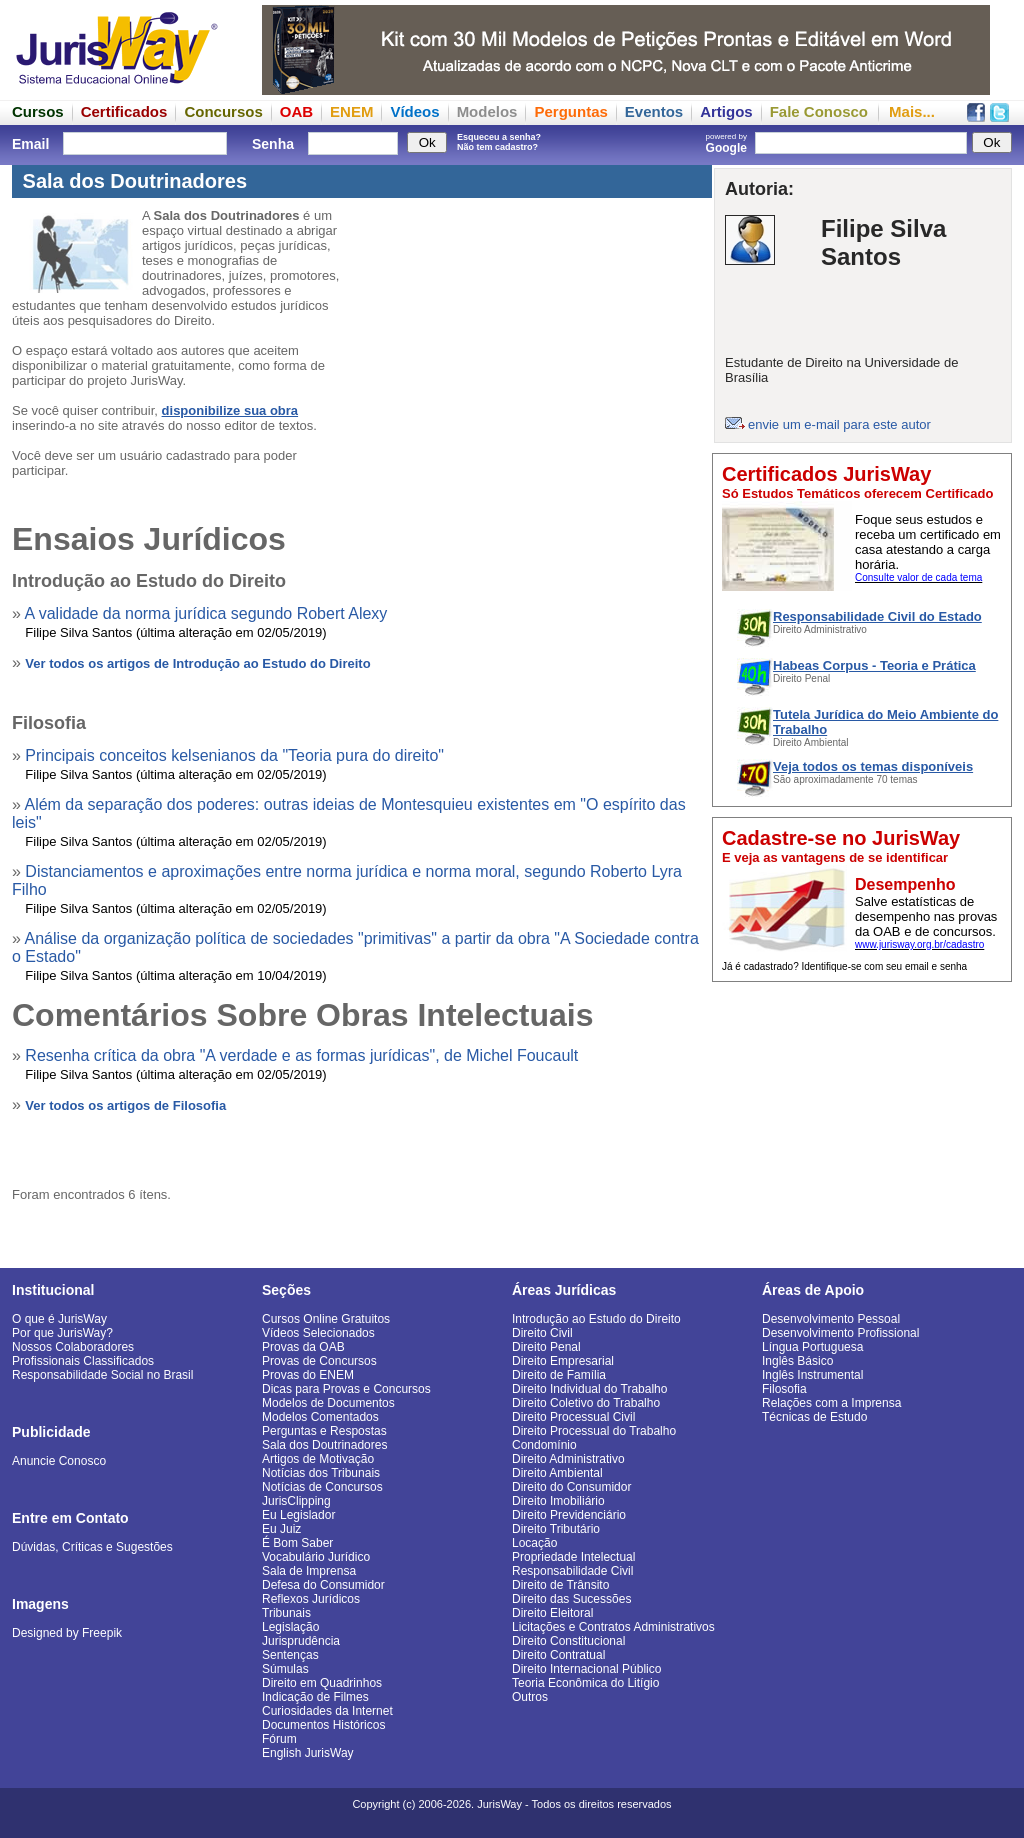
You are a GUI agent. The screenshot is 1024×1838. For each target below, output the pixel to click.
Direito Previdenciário (569, 1515)
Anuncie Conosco (59, 1461)
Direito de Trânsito (560, 1585)
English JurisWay (308, 1753)
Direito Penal (546, 1347)
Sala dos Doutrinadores (324, 1445)
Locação (534, 1543)
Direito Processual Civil (573, 1417)
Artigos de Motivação (318, 1459)
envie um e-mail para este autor (839, 424)
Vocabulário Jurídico (316, 1557)
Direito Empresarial (563, 1361)
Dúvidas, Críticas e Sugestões (92, 1547)
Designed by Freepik (67, 1633)
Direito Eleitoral (552, 1613)
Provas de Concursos (319, 1361)
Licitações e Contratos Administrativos (613, 1627)
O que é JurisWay (59, 1319)
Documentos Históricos (323, 1725)
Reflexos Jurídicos (311, 1599)
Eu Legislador (298, 1515)
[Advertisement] (862, 1117)
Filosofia (784, 1389)
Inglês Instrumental (812, 1375)
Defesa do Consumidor (323, 1585)
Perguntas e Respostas (324, 1431)
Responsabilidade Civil (572, 1571)
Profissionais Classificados (83, 1361)
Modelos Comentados (320, 1417)
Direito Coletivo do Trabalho (586, 1403)
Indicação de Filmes (315, 1697)
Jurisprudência (301, 1641)
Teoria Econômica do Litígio (585, 1683)
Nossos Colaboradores (73, 1347)
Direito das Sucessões (571, 1599)
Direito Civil (542, 1333)
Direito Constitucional (568, 1641)
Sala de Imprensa (309, 1571)
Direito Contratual (558, 1655)
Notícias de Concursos (322, 1487)
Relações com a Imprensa (831, 1403)
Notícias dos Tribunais (321, 1473)
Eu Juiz (281, 1529)
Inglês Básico (797, 1361)
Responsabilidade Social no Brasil (102, 1375)
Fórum (279, 1739)
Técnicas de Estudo (814, 1417)
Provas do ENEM (308, 1375)
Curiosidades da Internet (327, 1711)
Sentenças (290, 1655)
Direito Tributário (556, 1529)
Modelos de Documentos (328, 1403)
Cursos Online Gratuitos (326, 1319)
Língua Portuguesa (812, 1347)
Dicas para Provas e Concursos (346, 1389)
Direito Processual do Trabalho (594, 1431)
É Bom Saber (297, 1543)
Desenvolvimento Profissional (840, 1333)
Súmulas (285, 1669)
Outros (530, 1697)
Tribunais (286, 1613)
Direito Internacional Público (586, 1669)
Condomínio (544, 1445)
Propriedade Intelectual (573, 1557)
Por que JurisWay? (62, 1333)
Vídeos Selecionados (318, 1333)
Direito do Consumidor (571, 1487)
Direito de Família (559, 1375)
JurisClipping (296, 1501)
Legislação (290, 1627)
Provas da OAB (303, 1347)
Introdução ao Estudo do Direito (596, 1319)
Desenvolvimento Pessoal (831, 1319)
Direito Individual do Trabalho (589, 1389)
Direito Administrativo (568, 1459)
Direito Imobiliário (558, 1501)
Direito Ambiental (557, 1473)
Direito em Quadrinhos (322, 1683)
